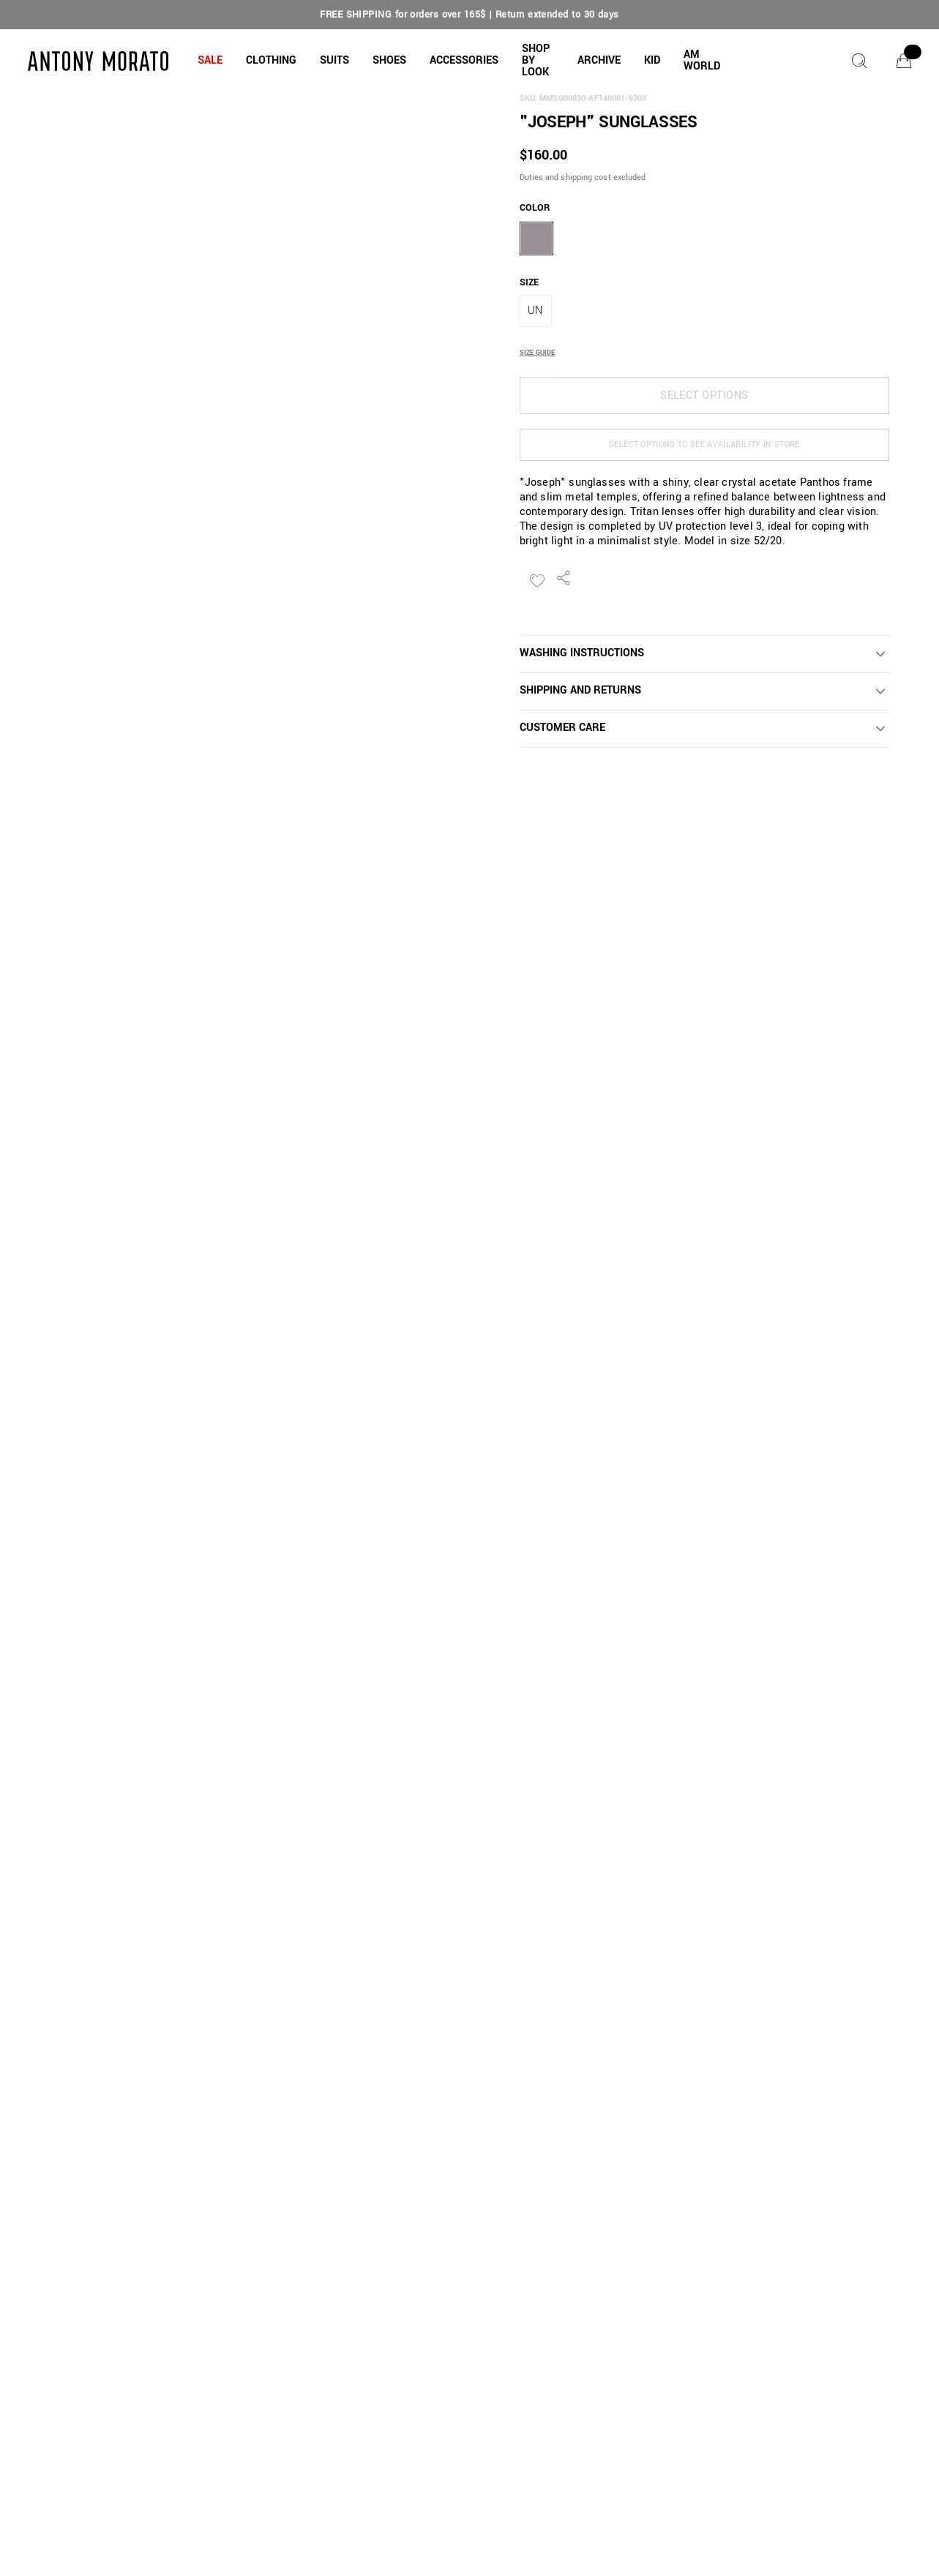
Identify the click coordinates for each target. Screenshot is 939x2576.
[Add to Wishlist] (537, 580)
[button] (210, 61)
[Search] (859, 60)
